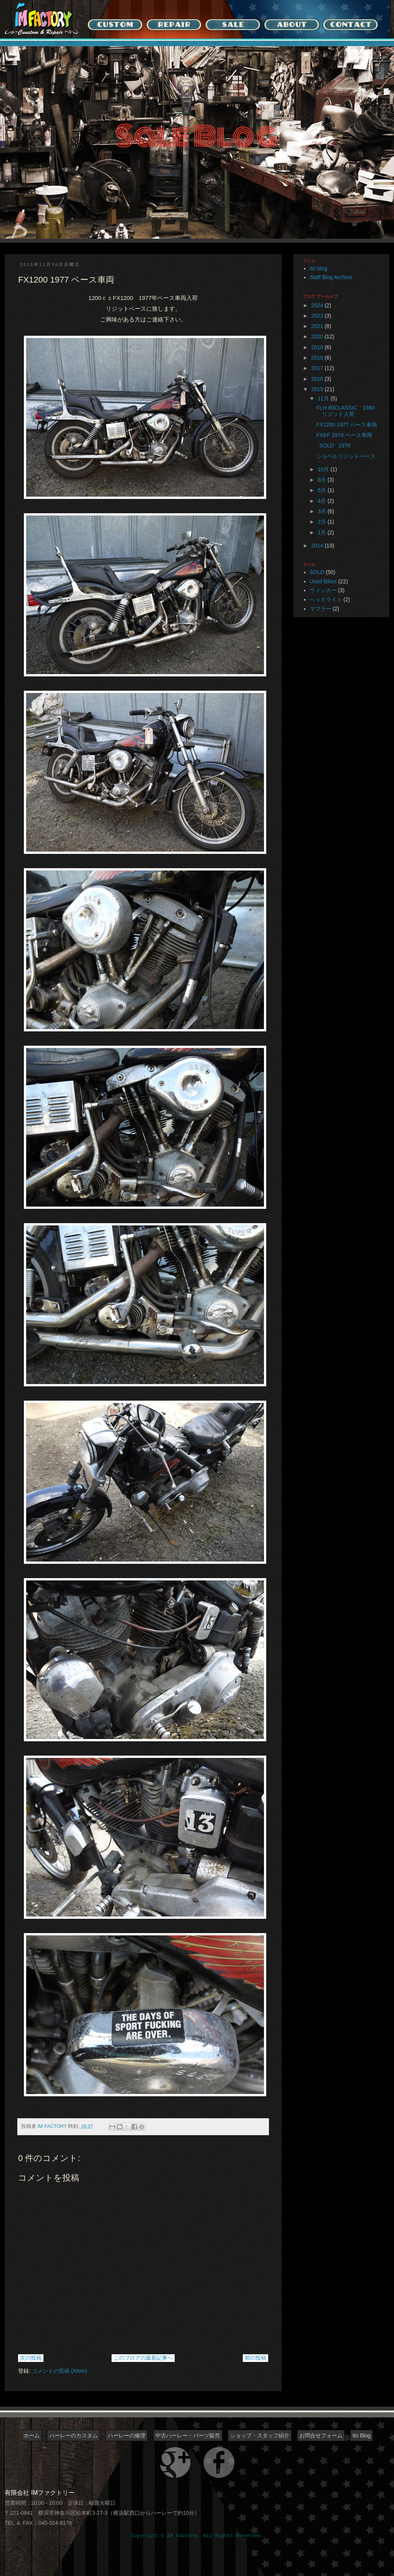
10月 (323, 469)
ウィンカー (323, 590)
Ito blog (318, 268)
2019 (318, 347)
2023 (318, 316)
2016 (318, 379)
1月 (322, 532)
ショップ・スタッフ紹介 (259, 2435)
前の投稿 (255, 2358)
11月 (323, 398)
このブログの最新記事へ (143, 2358)
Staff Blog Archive (331, 277)
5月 (322, 490)
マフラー (320, 609)
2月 (322, 522)
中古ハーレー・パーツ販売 (187, 2435)
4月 (322, 501)
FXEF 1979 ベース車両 (344, 435)
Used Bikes (323, 581)
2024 (318, 305)
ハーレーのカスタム (73, 2435)
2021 (318, 326)
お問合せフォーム (320, 2435)
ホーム (31, 2435)
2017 (318, 368)
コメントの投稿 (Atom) (59, 2371)
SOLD (317, 572)
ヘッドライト (326, 599)
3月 (322, 511)
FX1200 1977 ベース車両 (346, 425)
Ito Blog (361, 2435)
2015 (318, 389)
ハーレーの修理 (126, 2435)
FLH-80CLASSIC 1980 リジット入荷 (348, 411)
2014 (318, 545)
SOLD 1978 (333, 445)
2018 (318, 358)
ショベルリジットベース (348, 456)
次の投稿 (31, 2358)
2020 (318, 336)
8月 (322, 480)
